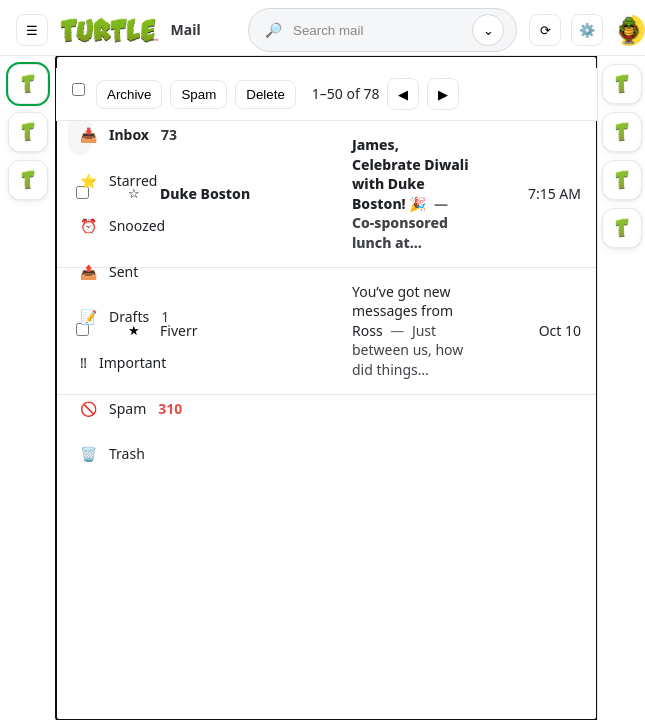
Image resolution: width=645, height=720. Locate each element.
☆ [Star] (134, 193)
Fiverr (178, 330)
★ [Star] (134, 330)
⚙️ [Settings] (587, 30)
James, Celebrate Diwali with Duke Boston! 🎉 (410, 193)
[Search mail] (377, 30)
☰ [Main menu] (32, 30)
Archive (129, 94)
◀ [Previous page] (403, 94)
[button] (629, 30)
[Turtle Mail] (129, 30)
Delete (265, 94)
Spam (198, 94)
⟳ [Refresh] (545, 30)
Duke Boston (205, 193)
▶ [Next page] (443, 94)
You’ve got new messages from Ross (407, 330)
